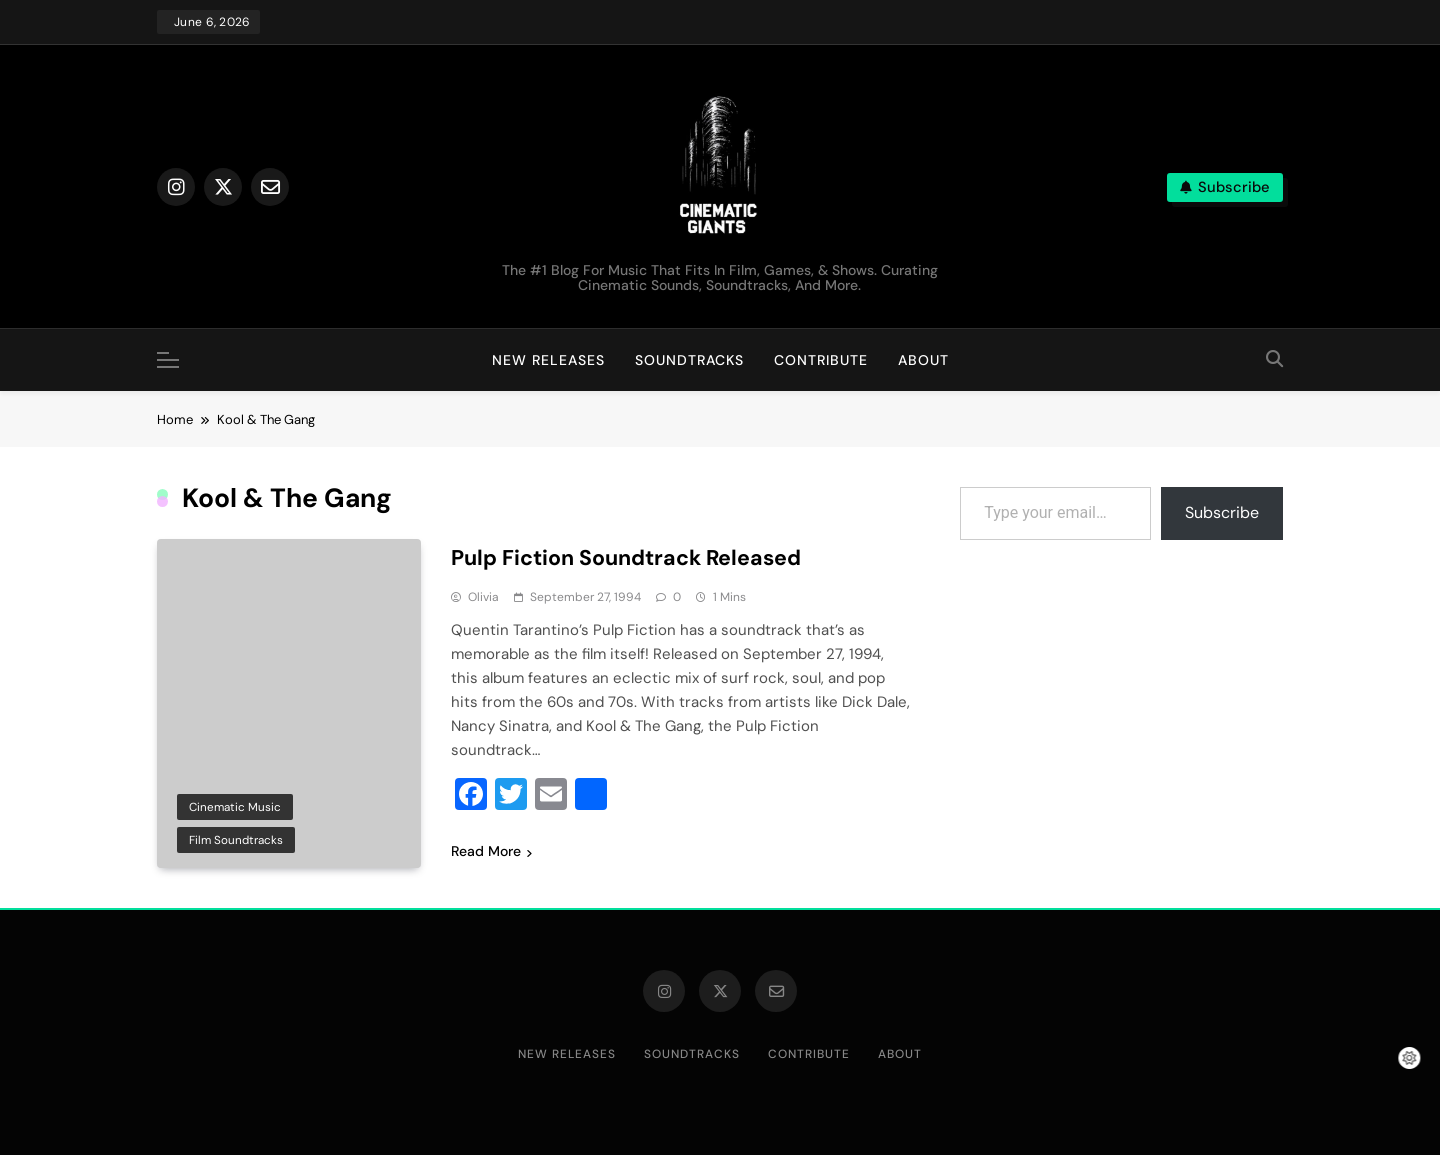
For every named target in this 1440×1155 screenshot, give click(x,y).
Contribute (821, 360)
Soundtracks (689, 360)
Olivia (483, 597)
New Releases (548, 360)
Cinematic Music (235, 806)
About (923, 360)
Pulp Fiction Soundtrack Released (631, 557)
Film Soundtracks (236, 840)
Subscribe (1222, 512)
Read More (491, 851)
